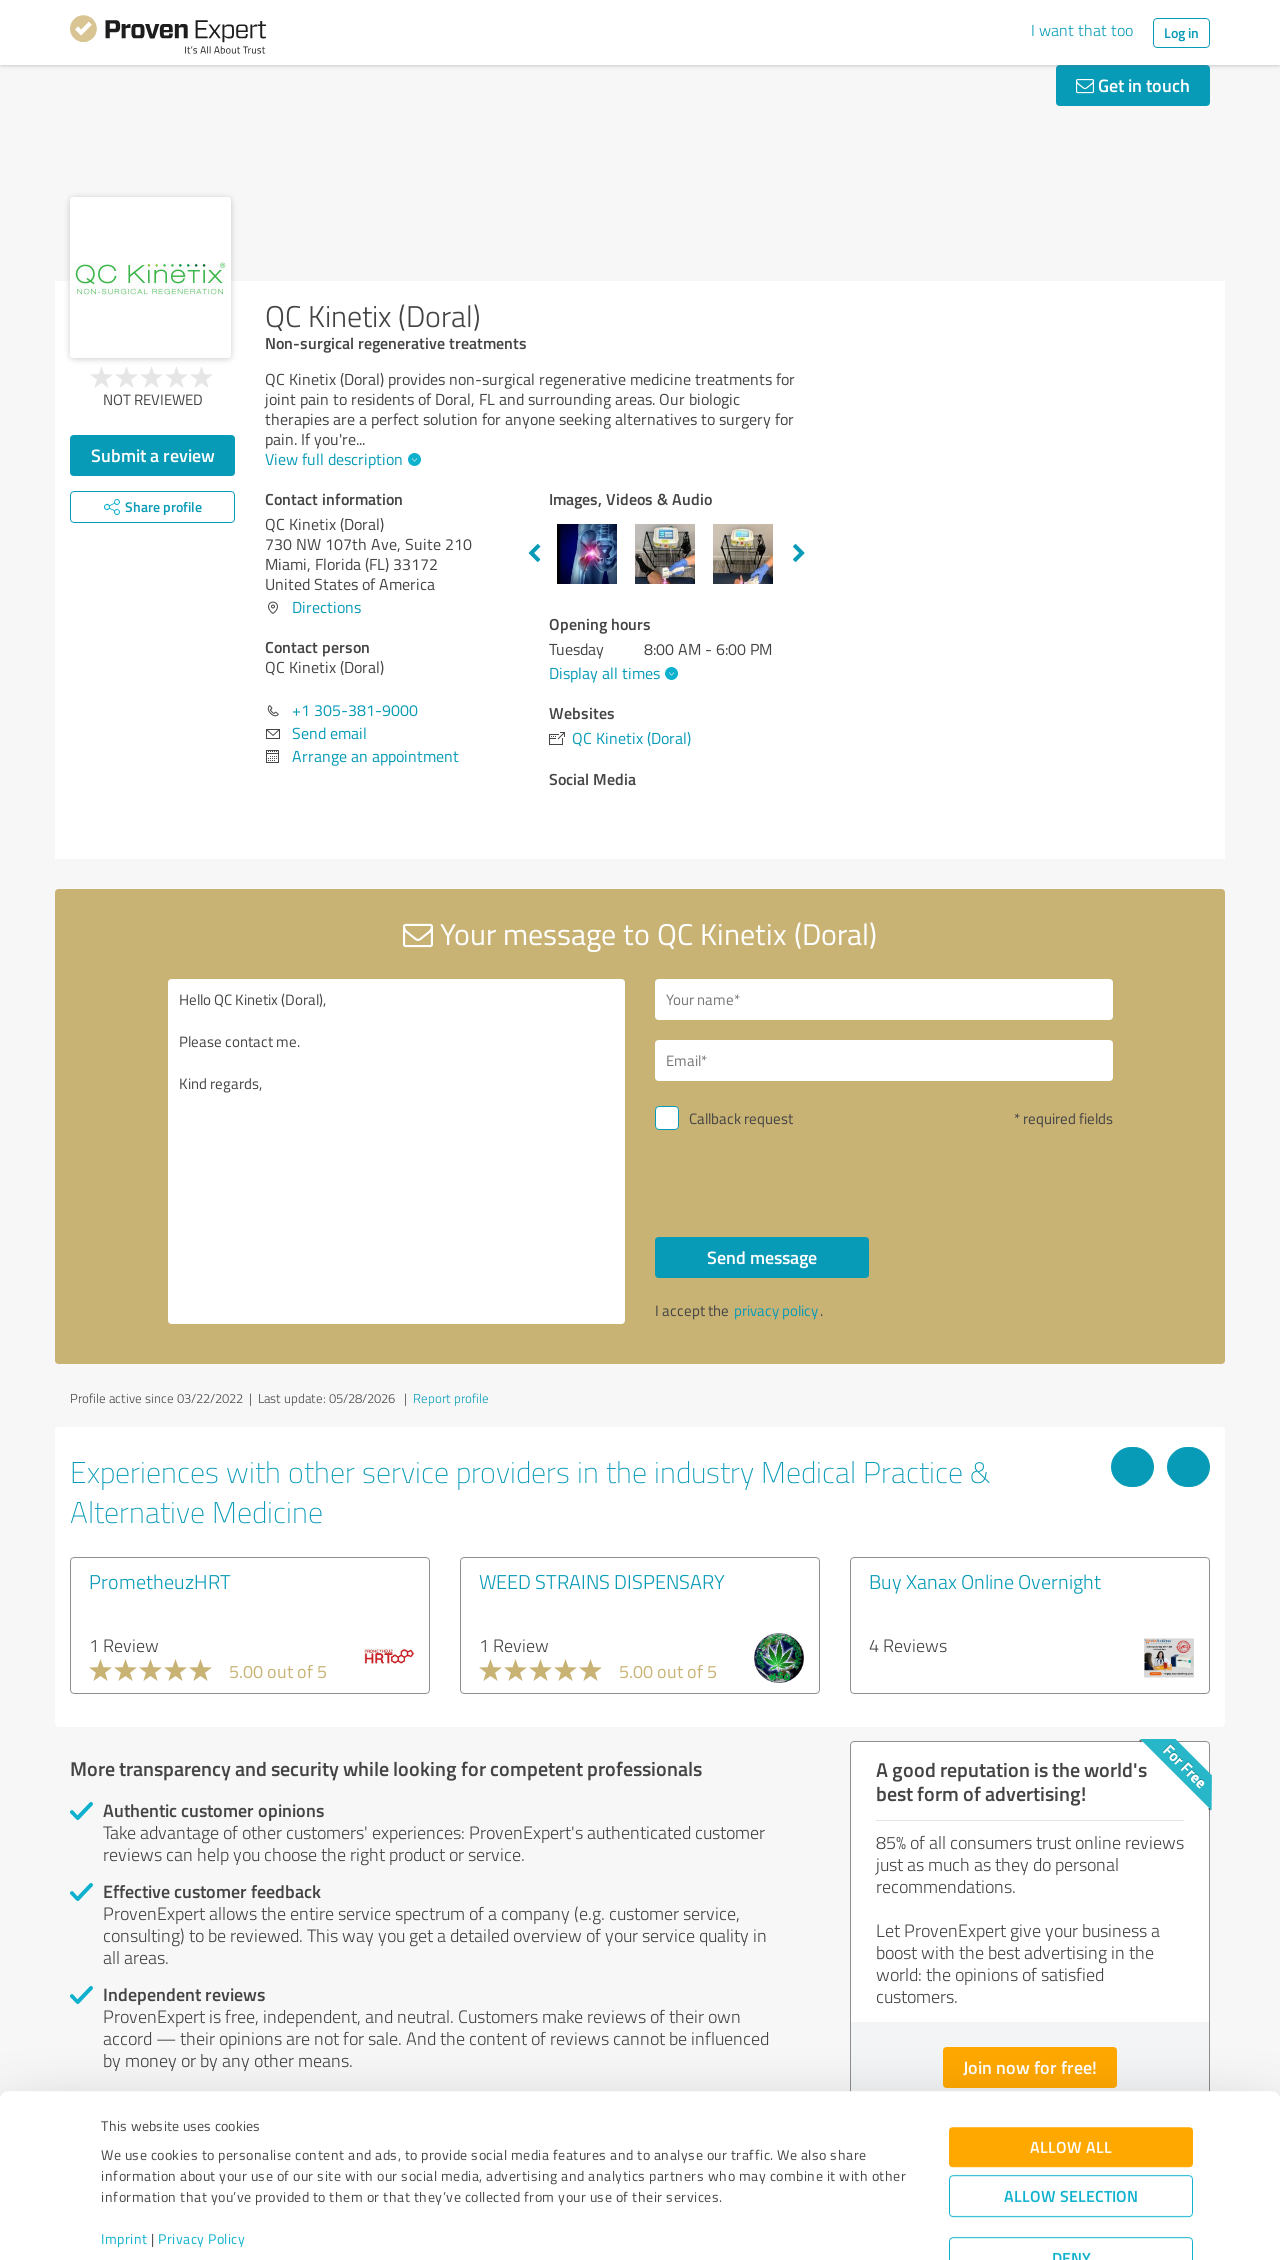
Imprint (124, 2166)
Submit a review (153, 455)
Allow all (1071, 2074)
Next (799, 554)
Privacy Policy (201, 2166)
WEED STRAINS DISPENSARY (602, 1581)
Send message (762, 1257)
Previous (534, 554)
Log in (1181, 32)
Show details (765, 2222)
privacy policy (776, 1310)
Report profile (451, 1398)
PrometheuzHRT (160, 1581)
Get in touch (1133, 85)
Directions (326, 607)
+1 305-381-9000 (355, 710)
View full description (340, 459)
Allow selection (1071, 2123)
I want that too (1082, 30)
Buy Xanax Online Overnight (985, 1581)
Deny (1071, 2185)
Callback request (741, 1118)
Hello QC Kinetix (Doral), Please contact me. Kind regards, (397, 1151)
